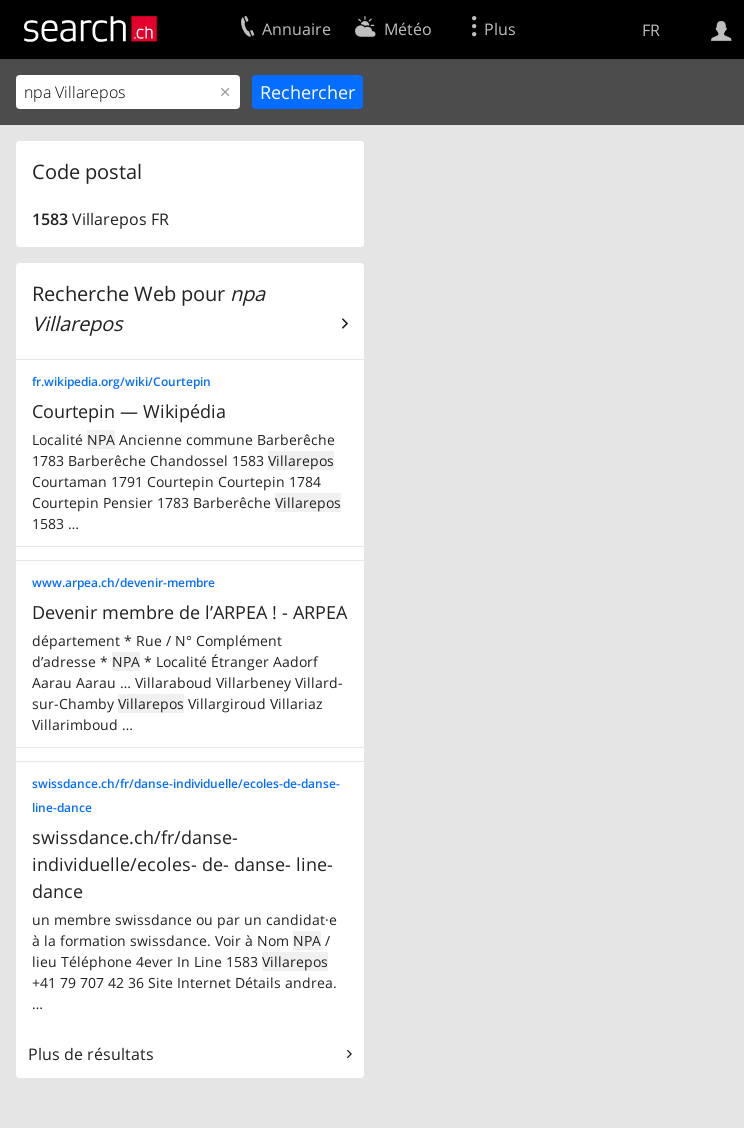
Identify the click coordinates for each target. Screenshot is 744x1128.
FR (651, 30)
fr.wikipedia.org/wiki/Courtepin (121, 381)
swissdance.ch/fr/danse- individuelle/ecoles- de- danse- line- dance (182, 864)
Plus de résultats (91, 1054)
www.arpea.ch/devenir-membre (123, 582)
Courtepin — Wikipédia (129, 411)
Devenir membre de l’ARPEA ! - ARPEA (189, 612)
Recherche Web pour (148, 308)
